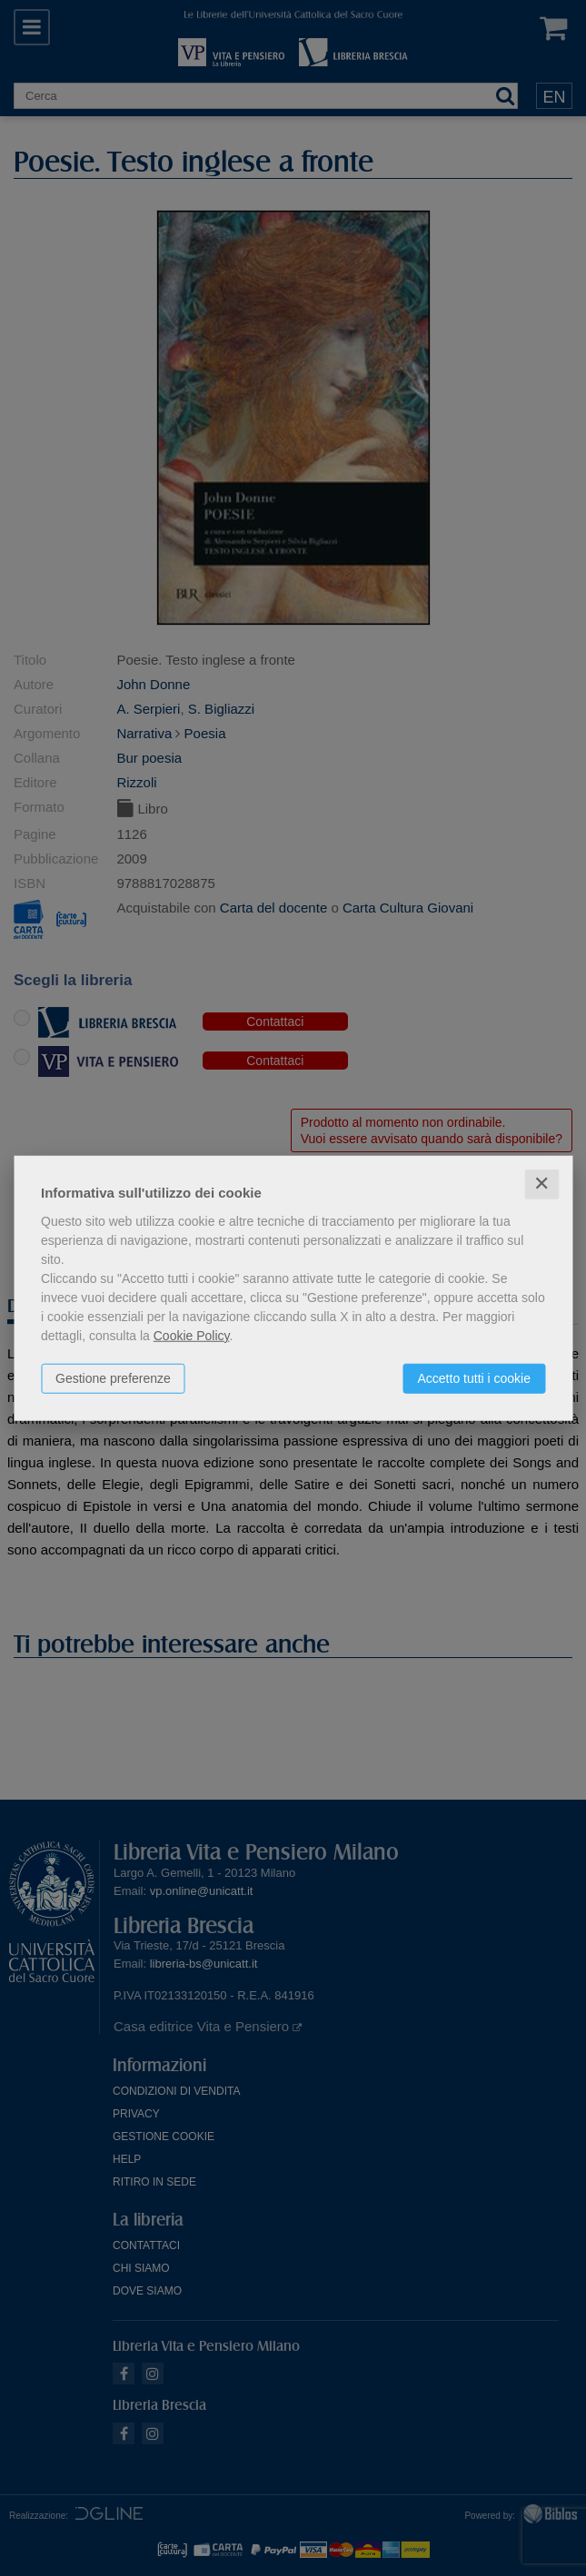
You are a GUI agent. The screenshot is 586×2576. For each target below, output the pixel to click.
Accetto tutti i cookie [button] (474, 1378)
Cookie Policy (192, 1335)
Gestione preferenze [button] (113, 1378)
